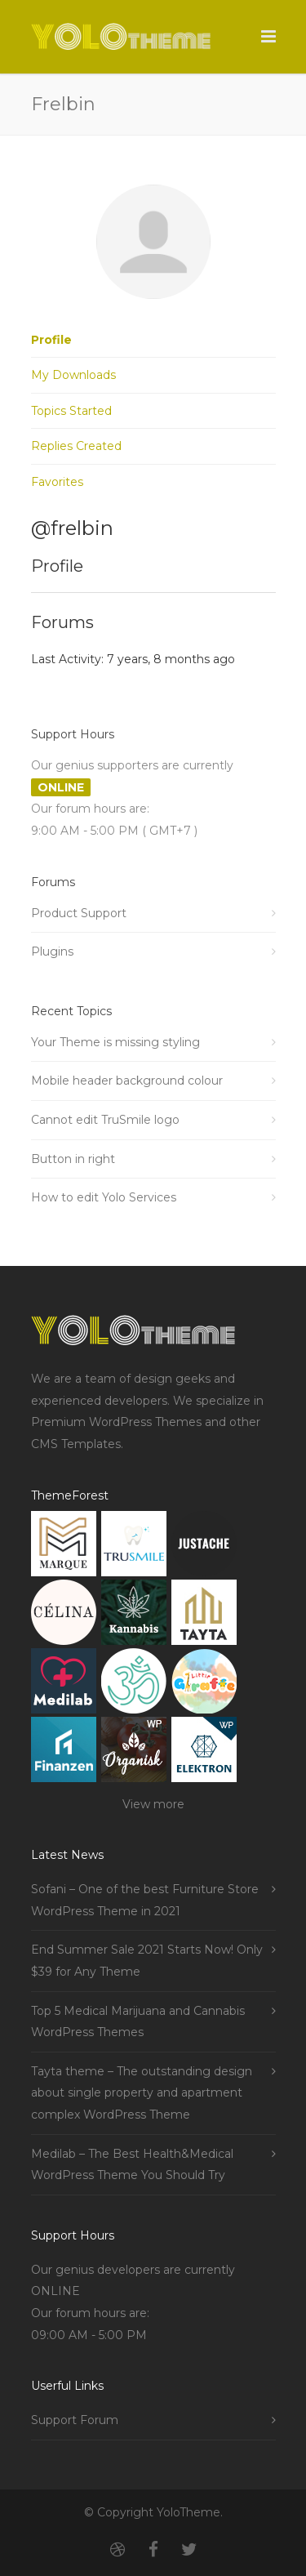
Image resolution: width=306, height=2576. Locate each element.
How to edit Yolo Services (103, 1197)
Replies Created (76, 446)
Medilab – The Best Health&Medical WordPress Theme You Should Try (132, 2164)
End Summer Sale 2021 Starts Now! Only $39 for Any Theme (147, 1960)
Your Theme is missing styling (115, 1042)
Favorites (57, 482)
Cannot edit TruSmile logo (105, 1119)
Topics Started (71, 410)
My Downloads (73, 375)
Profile (51, 339)
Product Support (78, 913)
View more (153, 1804)
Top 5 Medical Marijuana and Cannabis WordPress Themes (138, 2021)
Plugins (52, 951)
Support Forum (74, 2420)
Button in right (73, 1159)
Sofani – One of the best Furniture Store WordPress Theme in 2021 (145, 1900)
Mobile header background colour (127, 1080)
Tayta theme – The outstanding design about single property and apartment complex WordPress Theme (141, 2093)
